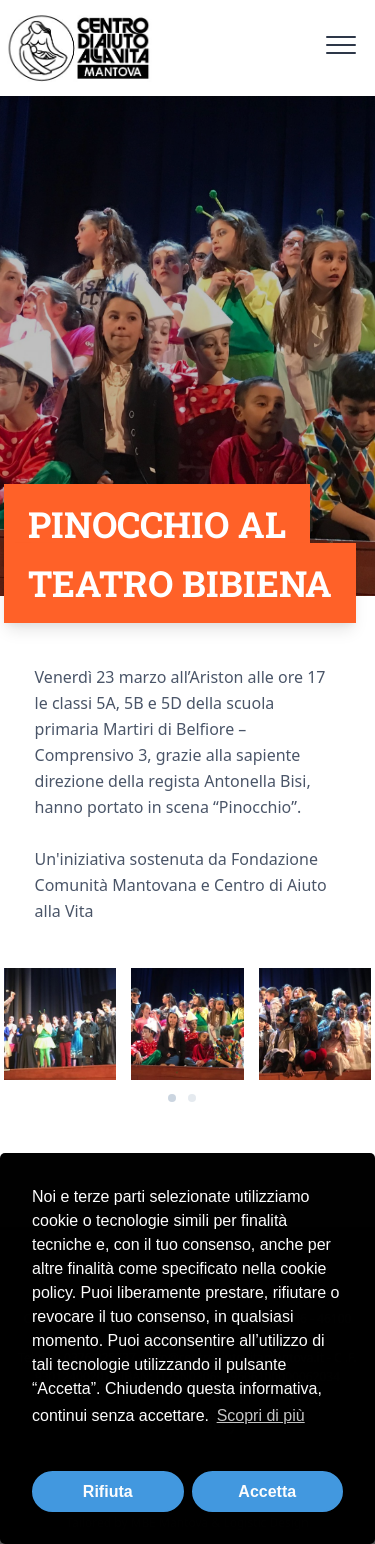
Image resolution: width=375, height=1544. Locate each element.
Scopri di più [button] (261, 1415)
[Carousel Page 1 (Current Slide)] (172, 1098)
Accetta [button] (267, 1491)
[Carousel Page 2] (192, 1098)
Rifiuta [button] (108, 1491)
